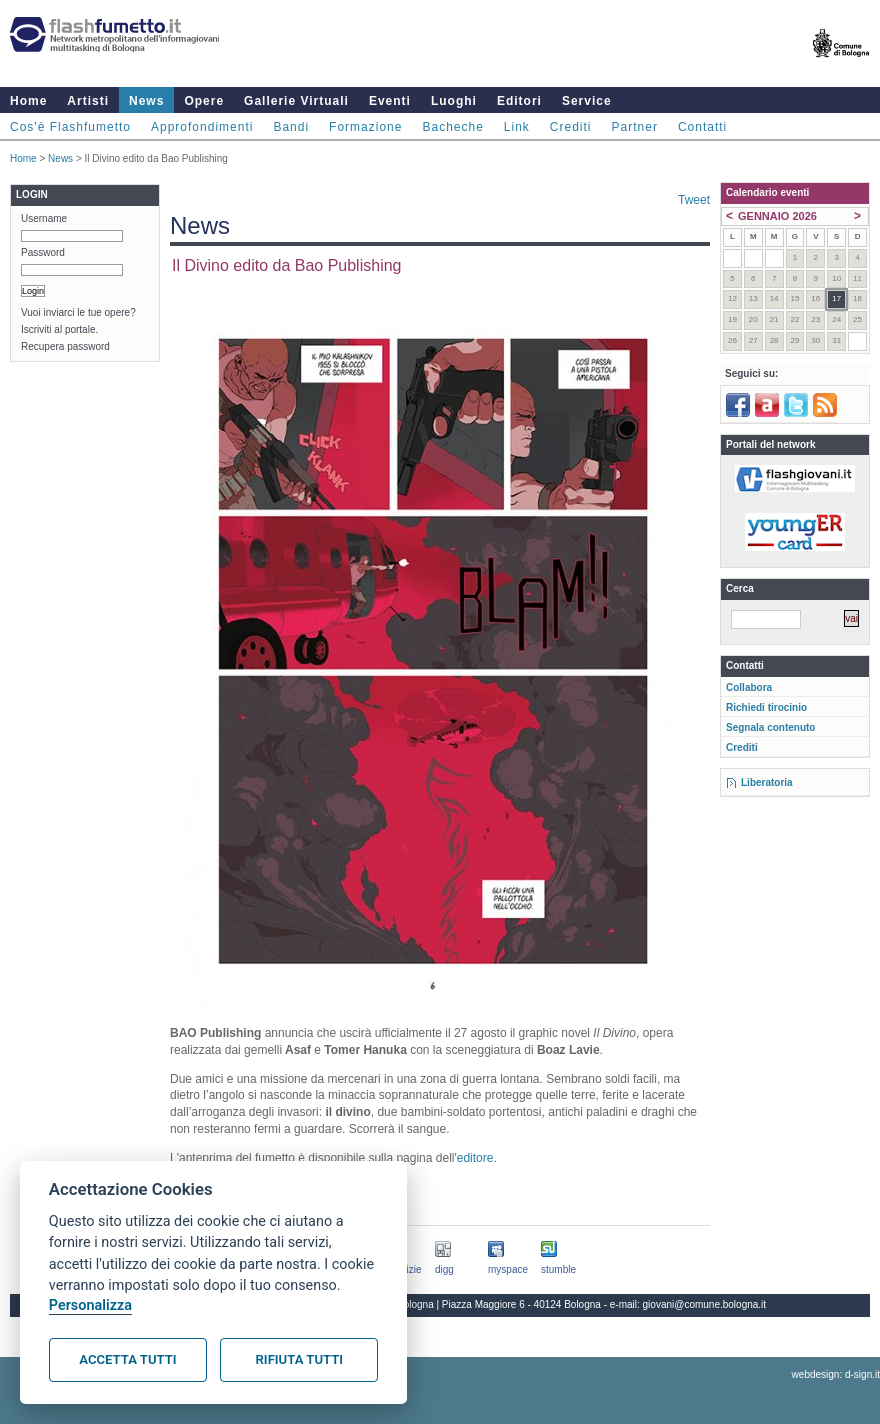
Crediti (571, 127)
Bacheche (452, 127)
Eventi (390, 101)
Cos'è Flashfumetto (70, 127)
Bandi (291, 127)
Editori (519, 101)
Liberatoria (767, 782)
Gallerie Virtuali (296, 101)
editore (475, 1158)
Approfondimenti (202, 127)
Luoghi (454, 101)
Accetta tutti (127, 1359)
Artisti (88, 101)
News (146, 101)
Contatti (702, 127)
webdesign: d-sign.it (836, 1374)
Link (517, 127)
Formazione (365, 127)
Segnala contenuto (770, 727)
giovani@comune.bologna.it (705, 1304)
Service (587, 101)
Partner (635, 127)
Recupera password (65, 346)
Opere (204, 101)
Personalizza (90, 1305)
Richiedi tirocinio (766, 707)
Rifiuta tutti (299, 1359)
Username (44, 218)
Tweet (694, 200)
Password (43, 252)
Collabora (749, 687)
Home (28, 101)
